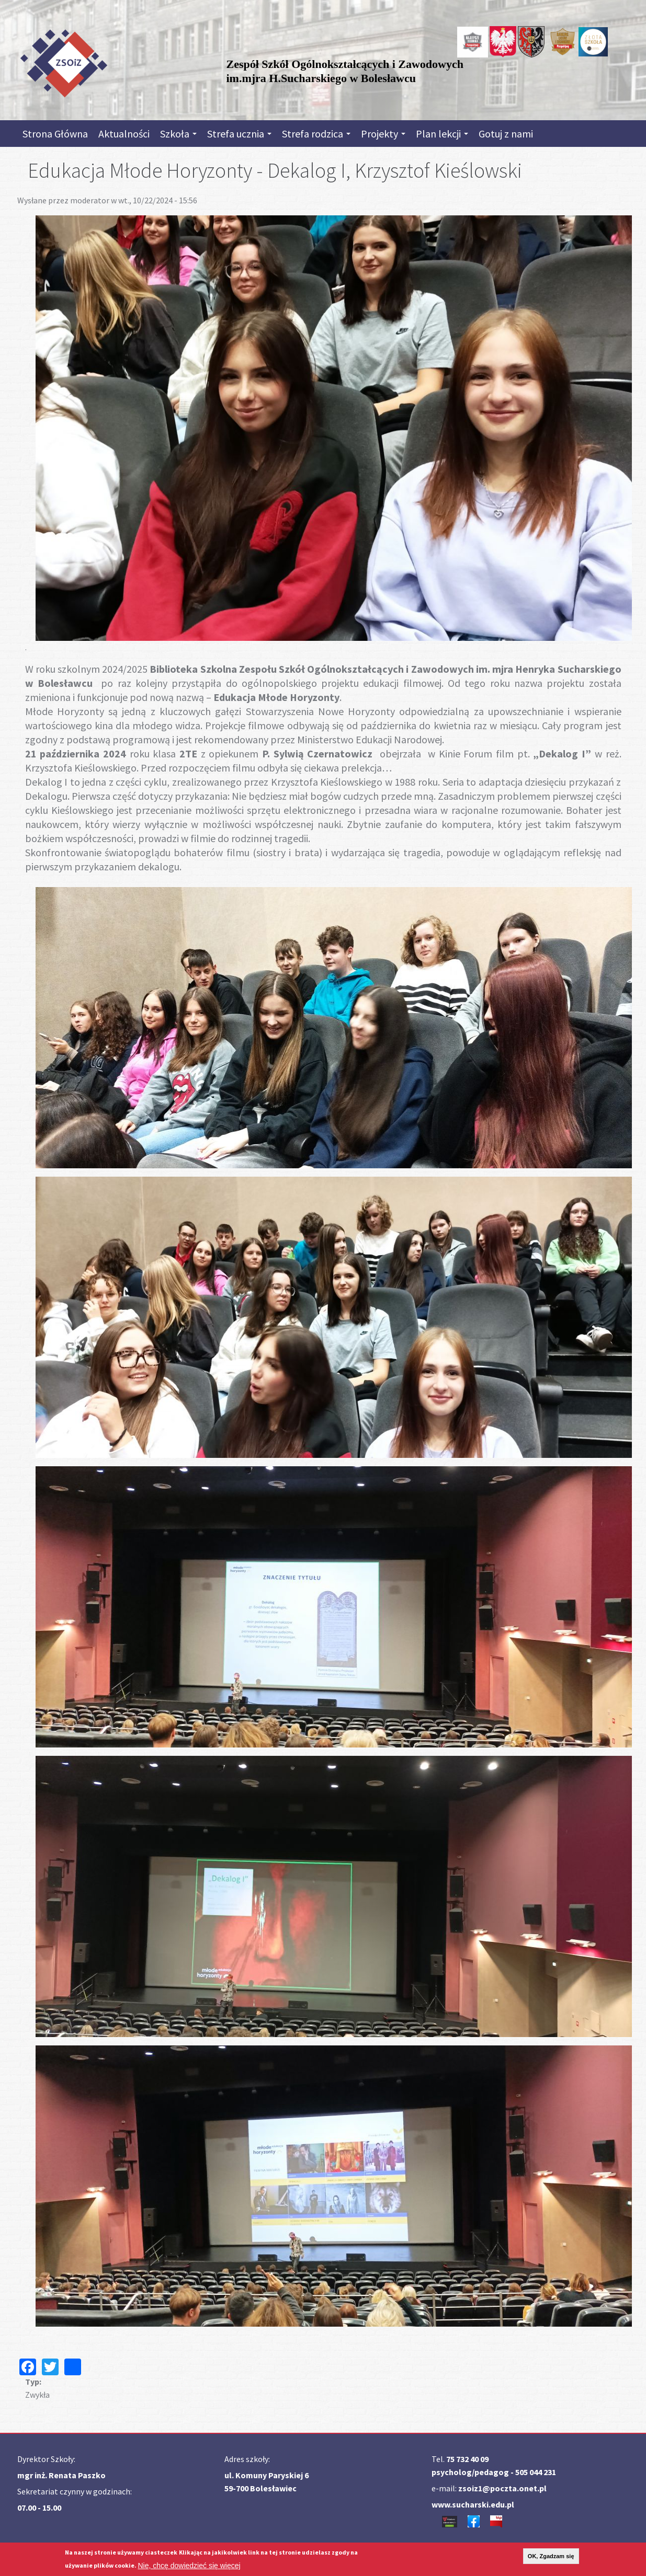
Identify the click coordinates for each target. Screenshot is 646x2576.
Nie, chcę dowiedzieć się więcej (189, 2565)
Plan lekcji (442, 133)
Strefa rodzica (316, 133)
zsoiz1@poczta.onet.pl (502, 2488)
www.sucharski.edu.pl (473, 2504)
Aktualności (124, 133)
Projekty (383, 133)
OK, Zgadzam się (551, 2556)
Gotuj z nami (506, 133)
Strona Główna (55, 133)
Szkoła (178, 133)
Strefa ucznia (239, 133)
